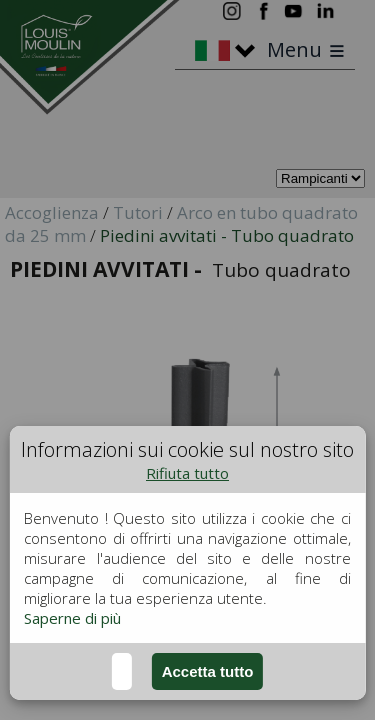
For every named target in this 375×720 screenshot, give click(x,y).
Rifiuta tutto (187, 473)
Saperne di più (72, 618)
